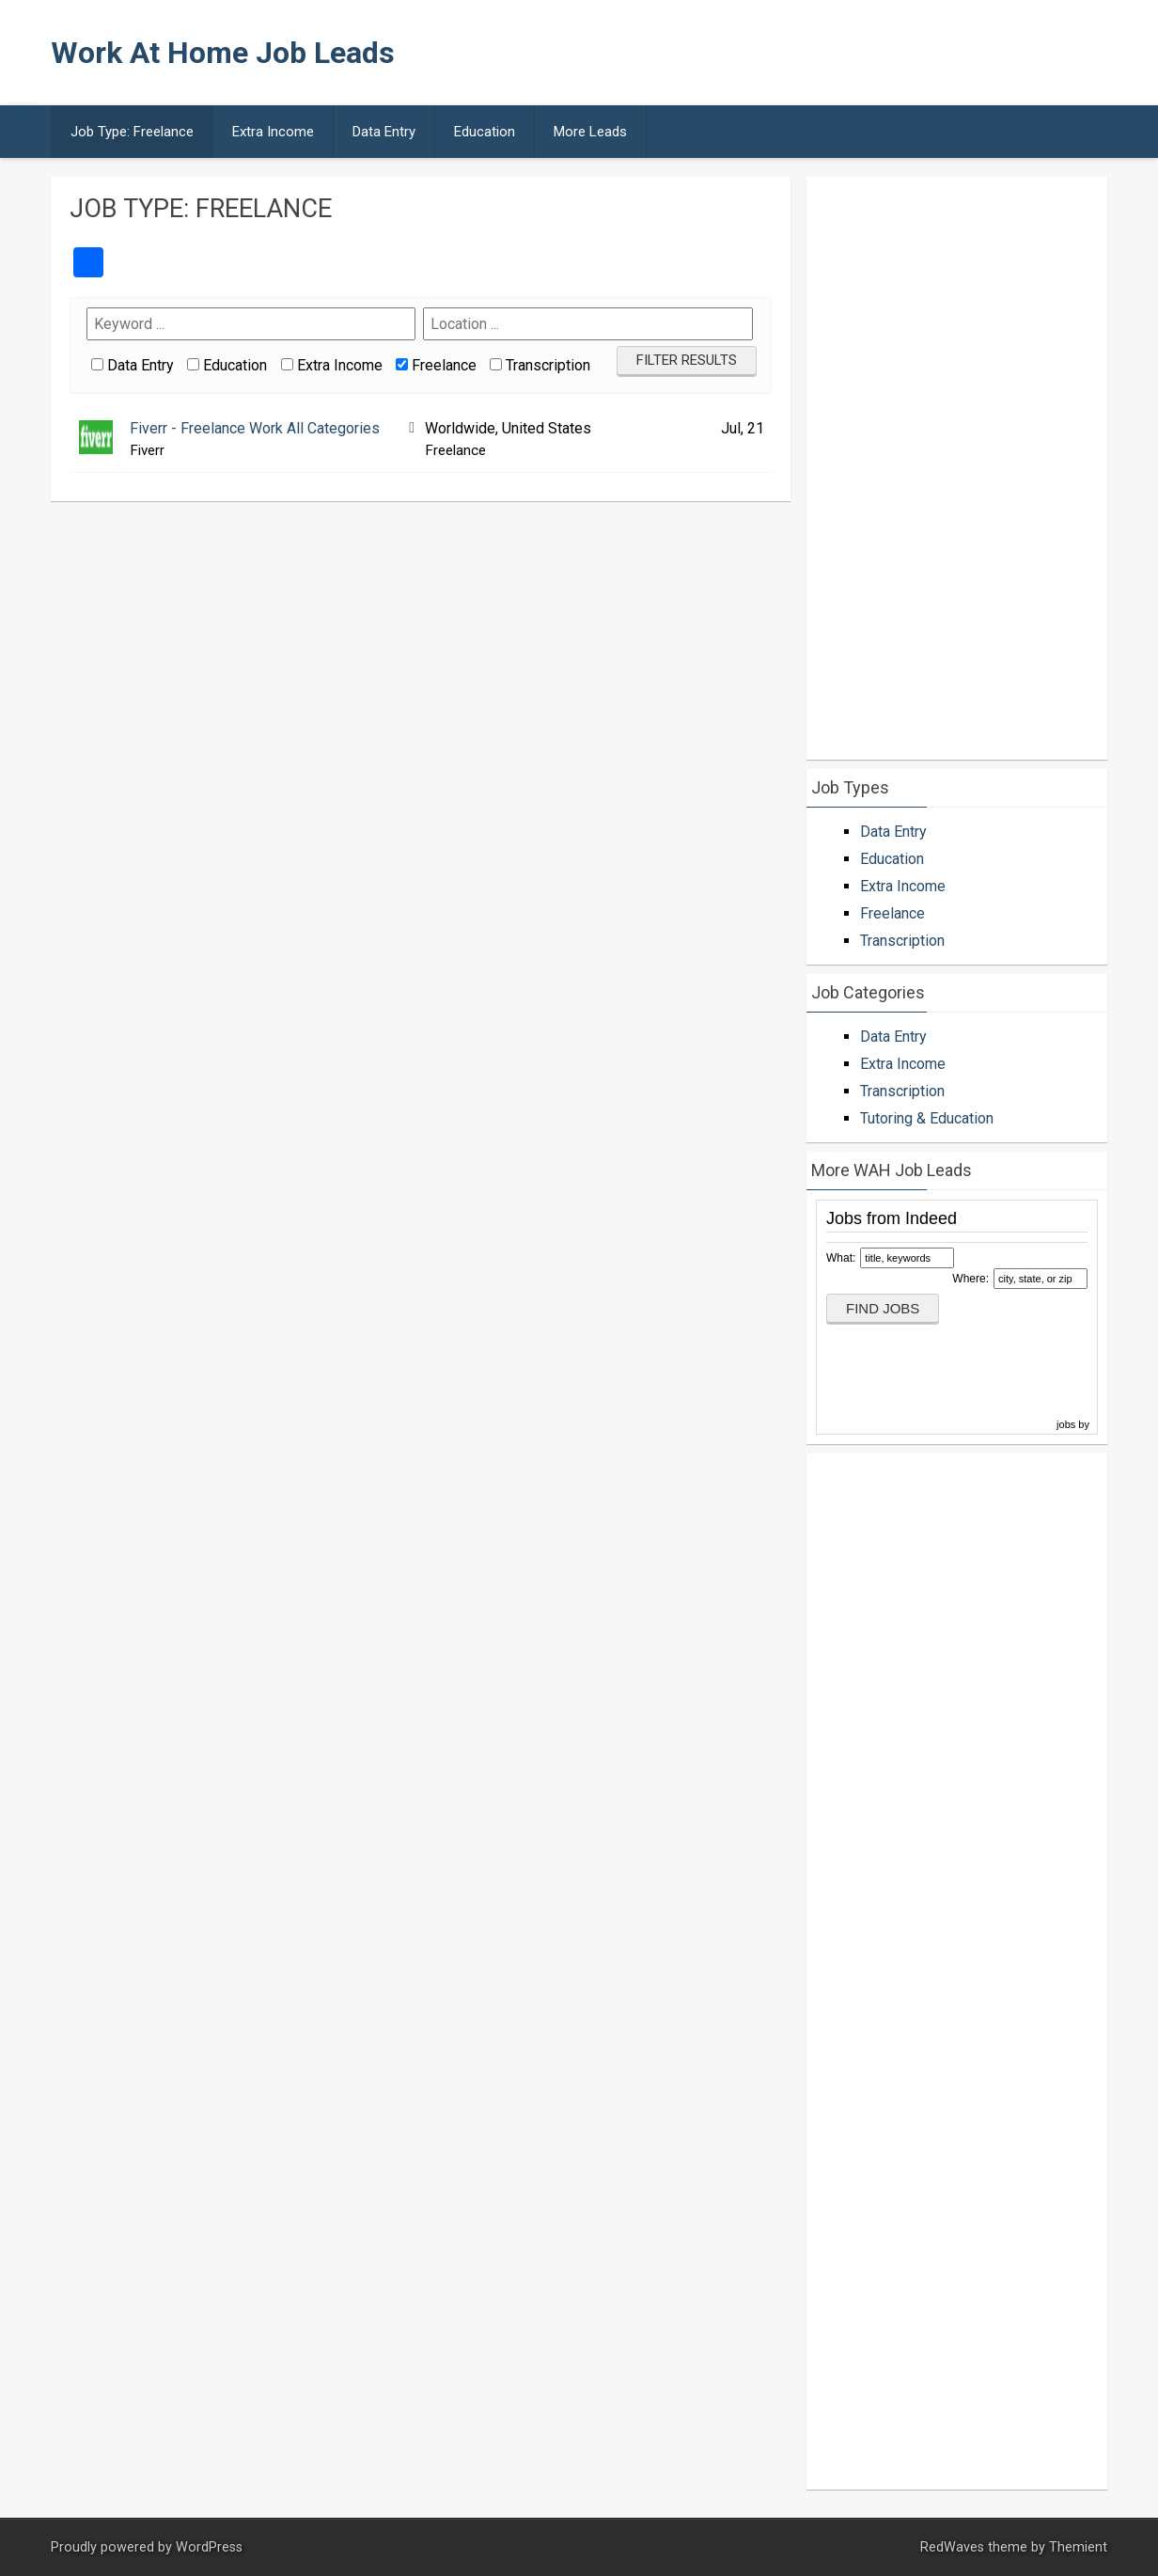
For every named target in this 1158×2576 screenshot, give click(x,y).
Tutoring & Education (927, 1118)
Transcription (548, 365)
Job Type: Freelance (132, 131)
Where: (970, 1278)
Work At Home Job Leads (223, 53)
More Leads (590, 131)
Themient (1078, 2547)
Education (484, 131)
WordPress (209, 2547)
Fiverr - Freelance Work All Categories (255, 428)
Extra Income (273, 131)
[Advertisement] (759, 52)
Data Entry (383, 131)
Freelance (444, 365)
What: (840, 1257)
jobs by (1074, 1424)
